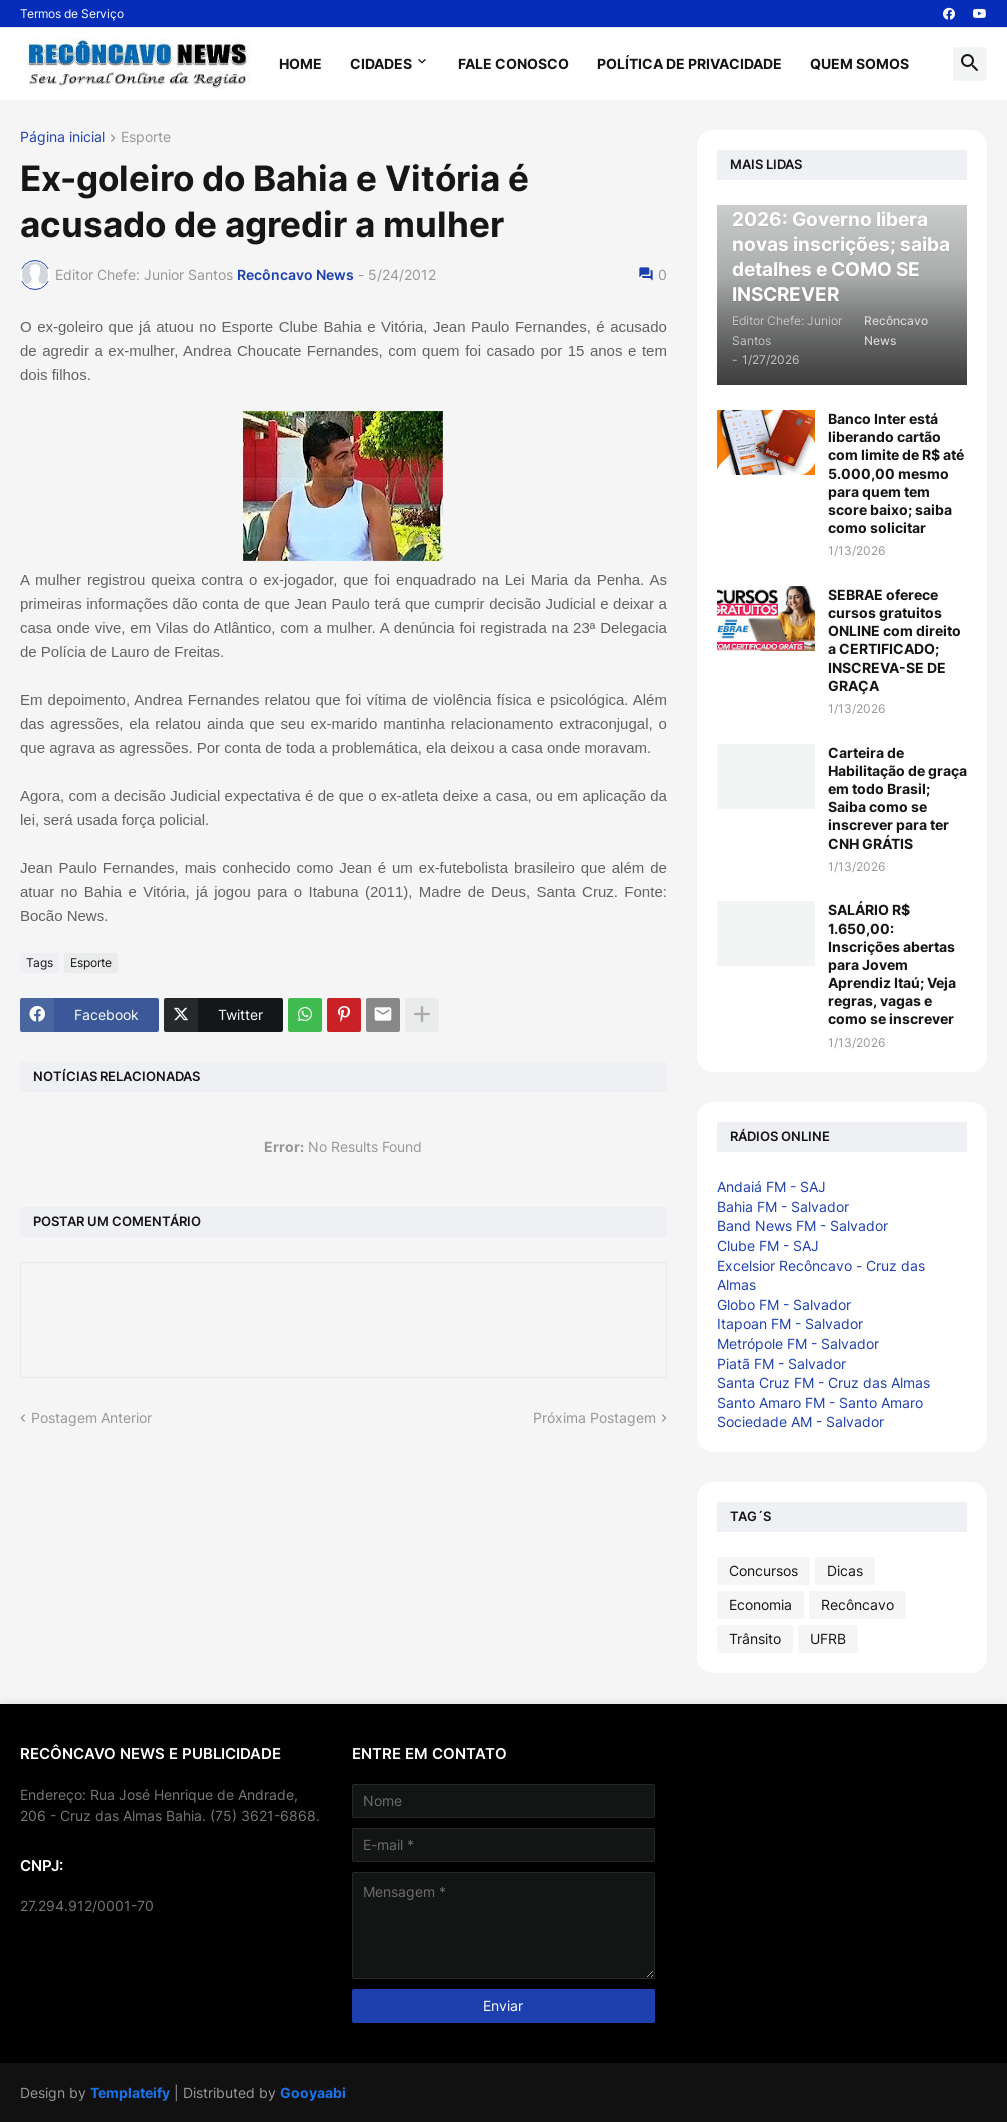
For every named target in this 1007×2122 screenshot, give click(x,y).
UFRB (828, 1638)
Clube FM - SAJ (768, 1245)
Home (300, 63)
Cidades (381, 63)
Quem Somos (859, 63)
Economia (760, 1604)
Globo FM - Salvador (784, 1304)
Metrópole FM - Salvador (798, 1343)
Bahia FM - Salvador (783, 1206)
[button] (970, 64)
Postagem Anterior (91, 1417)
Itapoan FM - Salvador (790, 1323)
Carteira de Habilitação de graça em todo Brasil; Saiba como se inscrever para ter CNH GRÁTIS (897, 798)
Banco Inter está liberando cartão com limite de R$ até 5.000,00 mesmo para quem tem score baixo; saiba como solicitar (896, 473)
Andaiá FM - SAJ (771, 1186)
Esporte (146, 137)
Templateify (130, 2092)
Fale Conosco (513, 63)
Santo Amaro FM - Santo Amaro (820, 1402)
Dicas (845, 1570)
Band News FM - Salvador (802, 1225)
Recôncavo (857, 1604)
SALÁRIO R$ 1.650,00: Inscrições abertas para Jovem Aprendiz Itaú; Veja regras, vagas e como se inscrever (892, 964)
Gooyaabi (313, 2092)
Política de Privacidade (689, 63)
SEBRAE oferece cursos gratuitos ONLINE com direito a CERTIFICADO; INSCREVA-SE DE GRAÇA (894, 640)
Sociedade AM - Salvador (800, 1421)
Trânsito (755, 1638)
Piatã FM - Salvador (781, 1363)
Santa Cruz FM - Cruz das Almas (823, 1382)
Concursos (763, 1570)
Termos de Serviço (72, 13)
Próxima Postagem (594, 1417)
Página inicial (62, 137)
